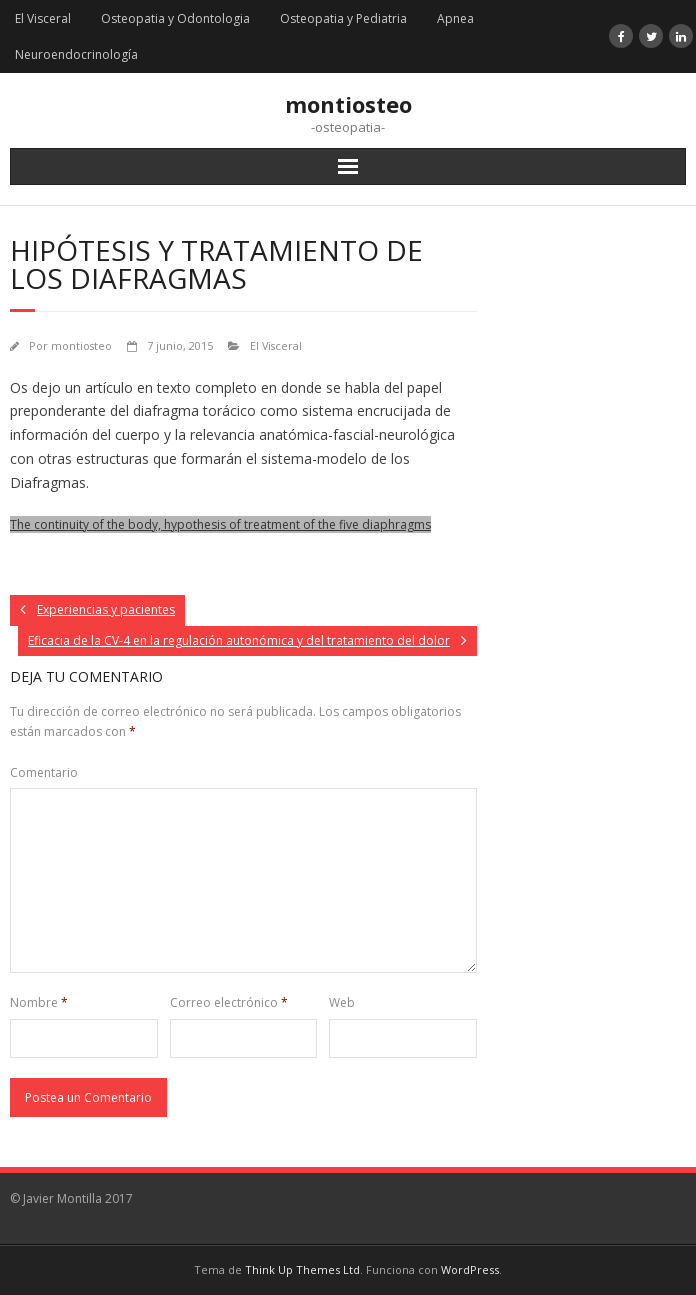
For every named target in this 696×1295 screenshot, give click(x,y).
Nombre (39, 1002)
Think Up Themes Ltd (302, 1269)
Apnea (455, 18)
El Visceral (43, 18)
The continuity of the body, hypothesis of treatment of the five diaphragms (220, 524)
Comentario (44, 772)
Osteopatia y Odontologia (175, 18)
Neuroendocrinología (76, 54)
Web (342, 1002)
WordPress (470, 1269)
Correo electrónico (229, 1002)
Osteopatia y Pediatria (343, 18)
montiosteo (81, 345)
